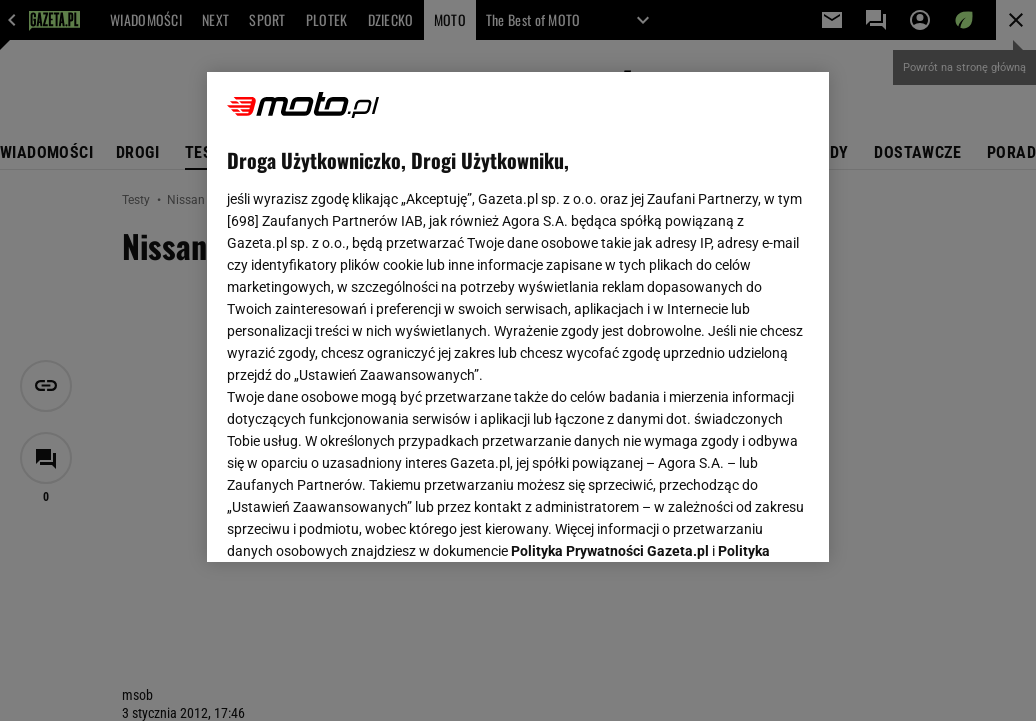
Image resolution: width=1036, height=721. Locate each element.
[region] (518, 317)
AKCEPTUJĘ (741, 523)
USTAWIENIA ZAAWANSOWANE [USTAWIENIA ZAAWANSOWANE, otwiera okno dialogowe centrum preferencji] (358, 522)
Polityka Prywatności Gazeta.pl (610, 297)
